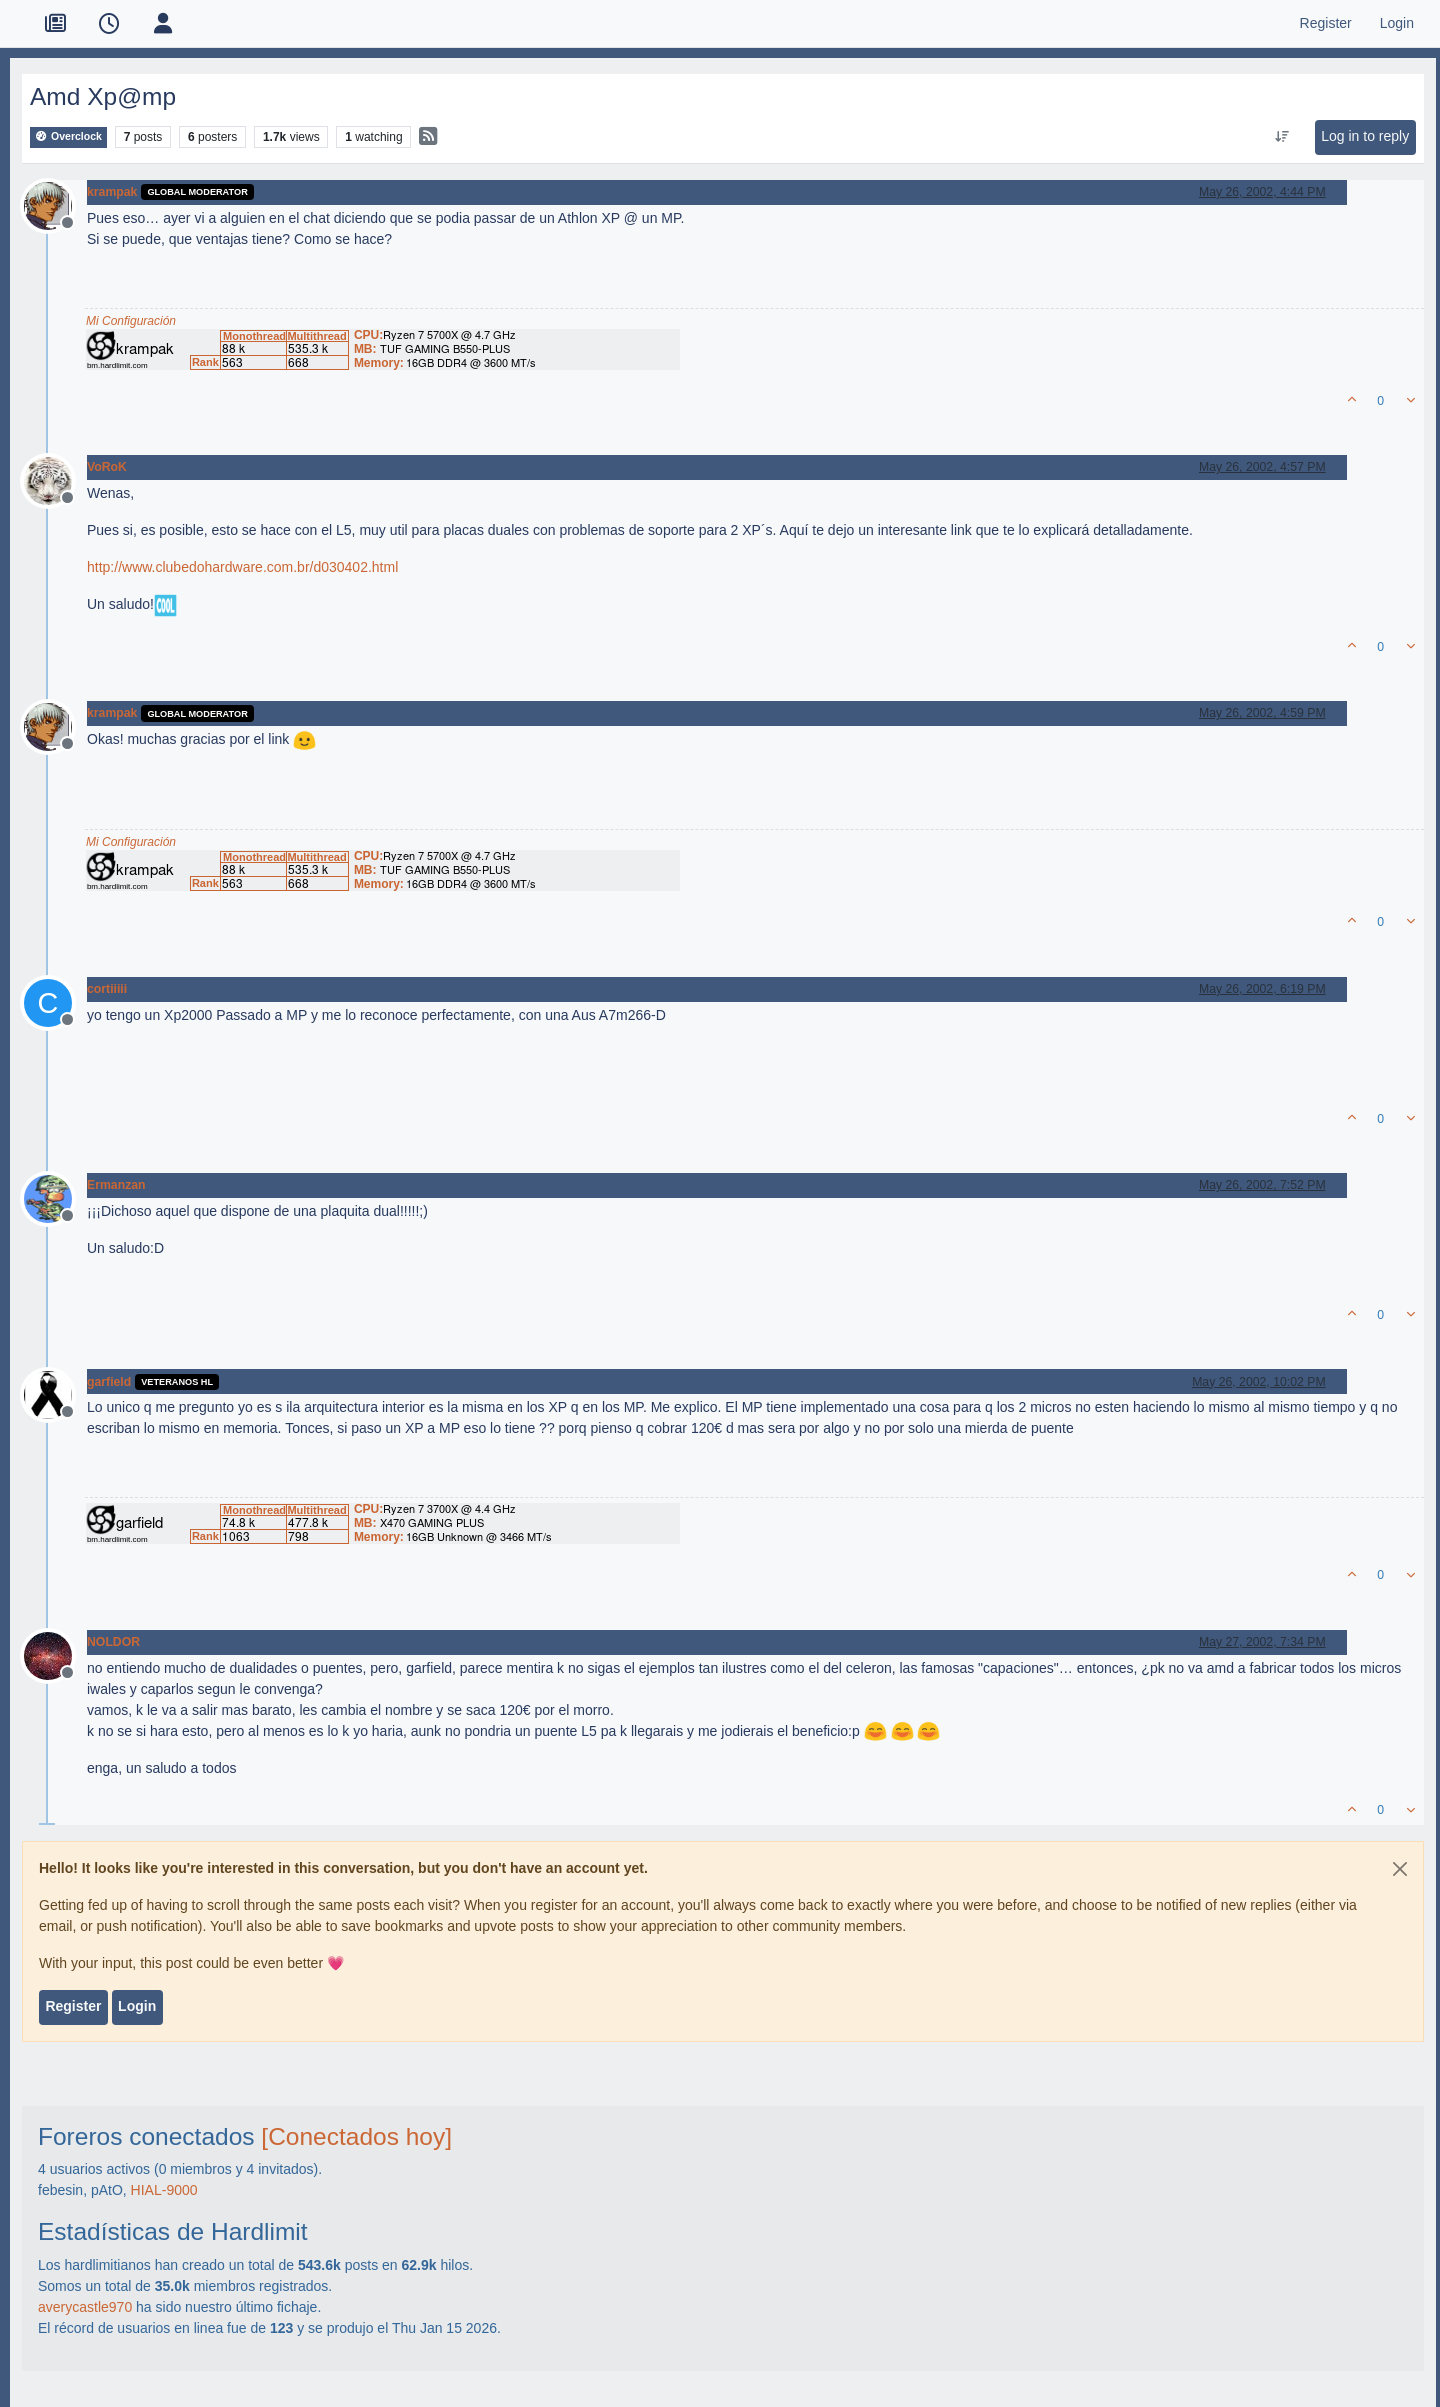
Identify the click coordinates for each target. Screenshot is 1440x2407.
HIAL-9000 (164, 2190)
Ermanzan (116, 1185)
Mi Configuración (131, 321)
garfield (109, 1382)
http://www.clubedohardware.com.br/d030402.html (242, 567)
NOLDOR (113, 1642)
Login (137, 2006)
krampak (112, 192)
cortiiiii (107, 989)
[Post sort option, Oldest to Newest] (1282, 137)
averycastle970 (85, 2307)
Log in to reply (1365, 136)
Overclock (68, 136)
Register (73, 2006)
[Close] (1400, 1869)
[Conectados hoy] (356, 2136)
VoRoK (107, 467)
